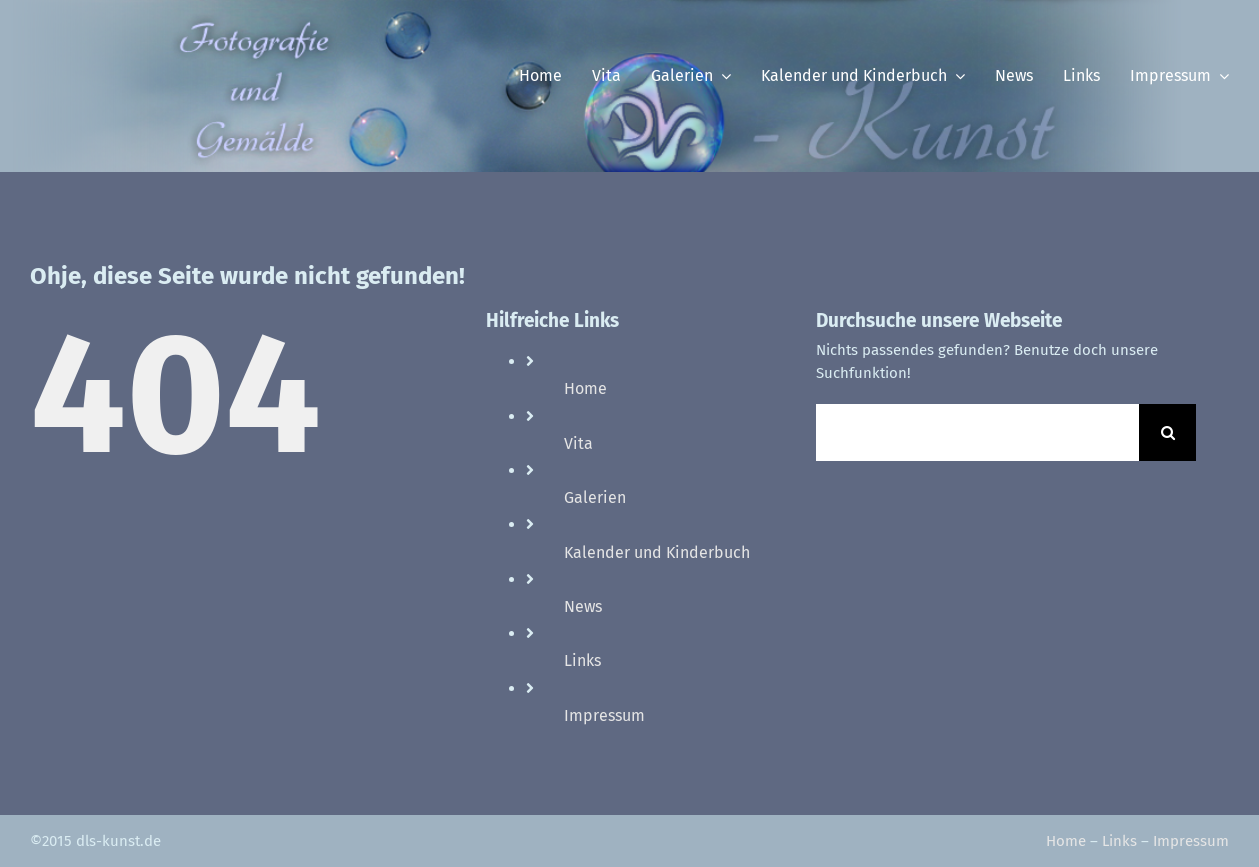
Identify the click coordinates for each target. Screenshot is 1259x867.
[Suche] (1167, 432)
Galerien (595, 497)
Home (585, 388)
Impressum (604, 715)
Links (582, 660)
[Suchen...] (977, 432)
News (583, 606)
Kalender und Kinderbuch (657, 552)
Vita (578, 443)
